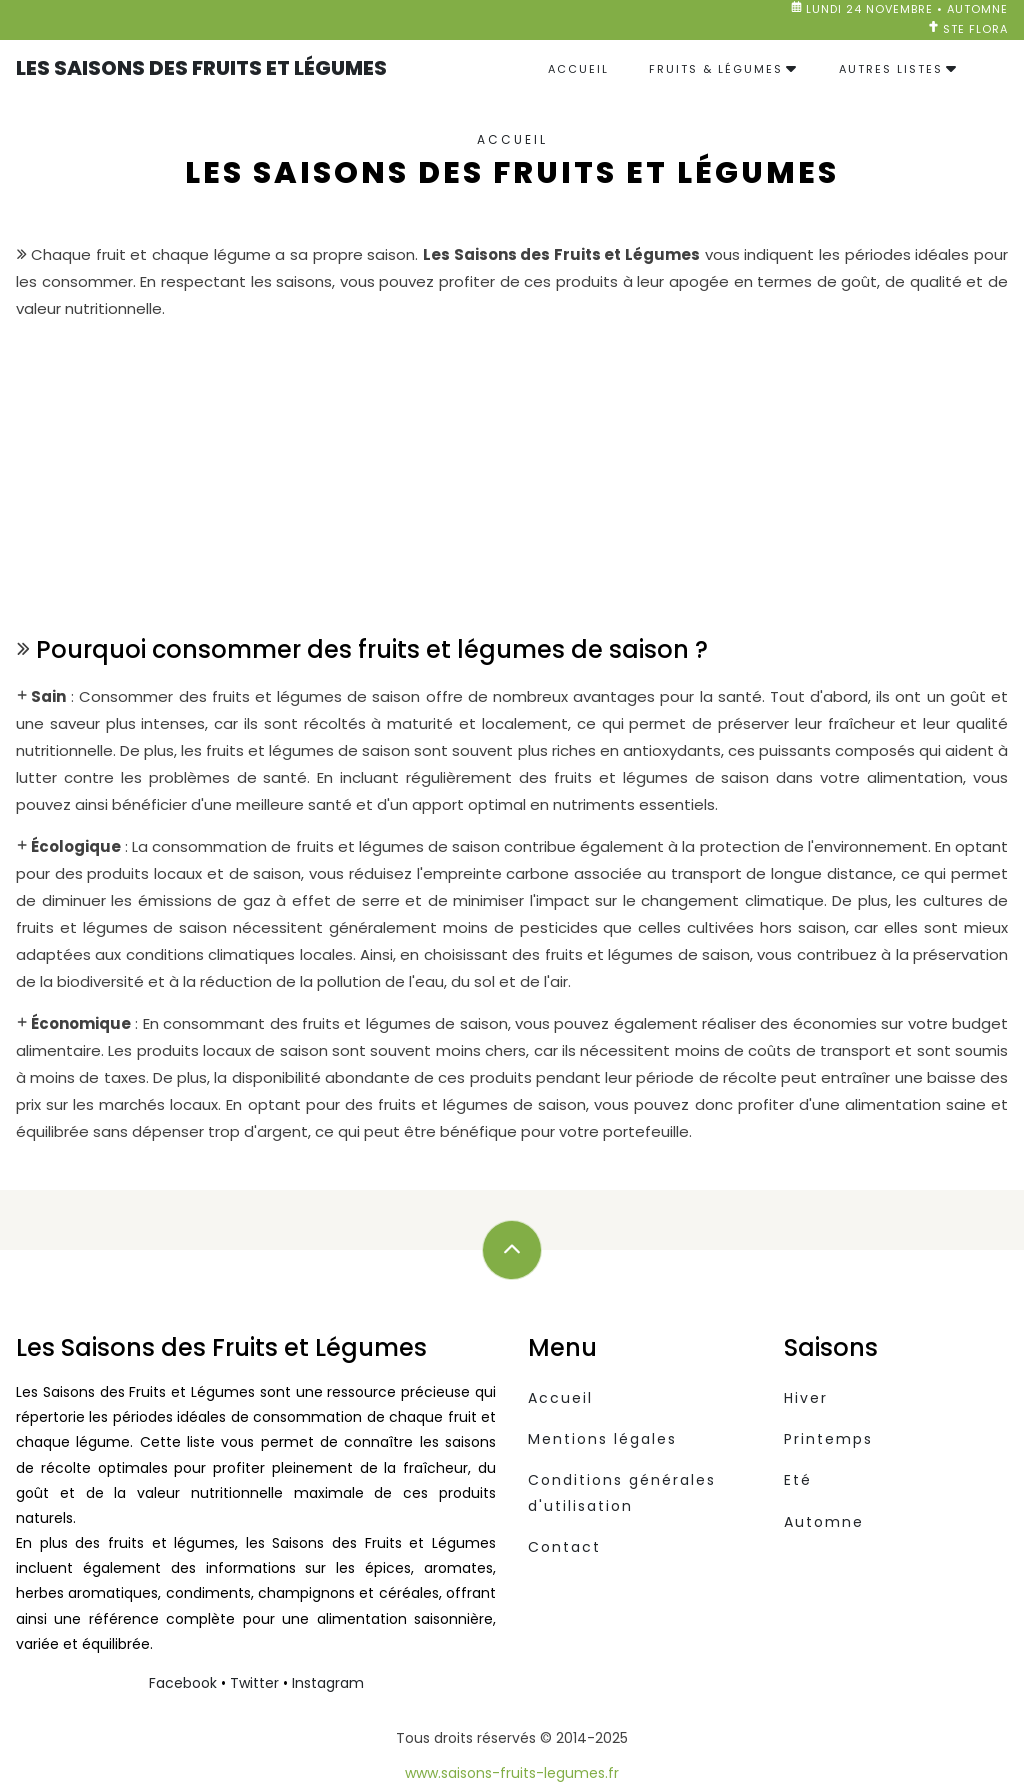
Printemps (828, 1439)
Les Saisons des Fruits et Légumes (201, 68)
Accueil (578, 69)
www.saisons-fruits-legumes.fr (512, 1773)
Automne (824, 1522)
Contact (564, 1547)
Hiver (806, 1398)
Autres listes (891, 69)
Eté (798, 1480)
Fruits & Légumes (716, 69)
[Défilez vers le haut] (512, 1250)
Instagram (328, 1683)
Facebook (183, 1683)
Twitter (254, 1683)
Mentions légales (602, 1439)
